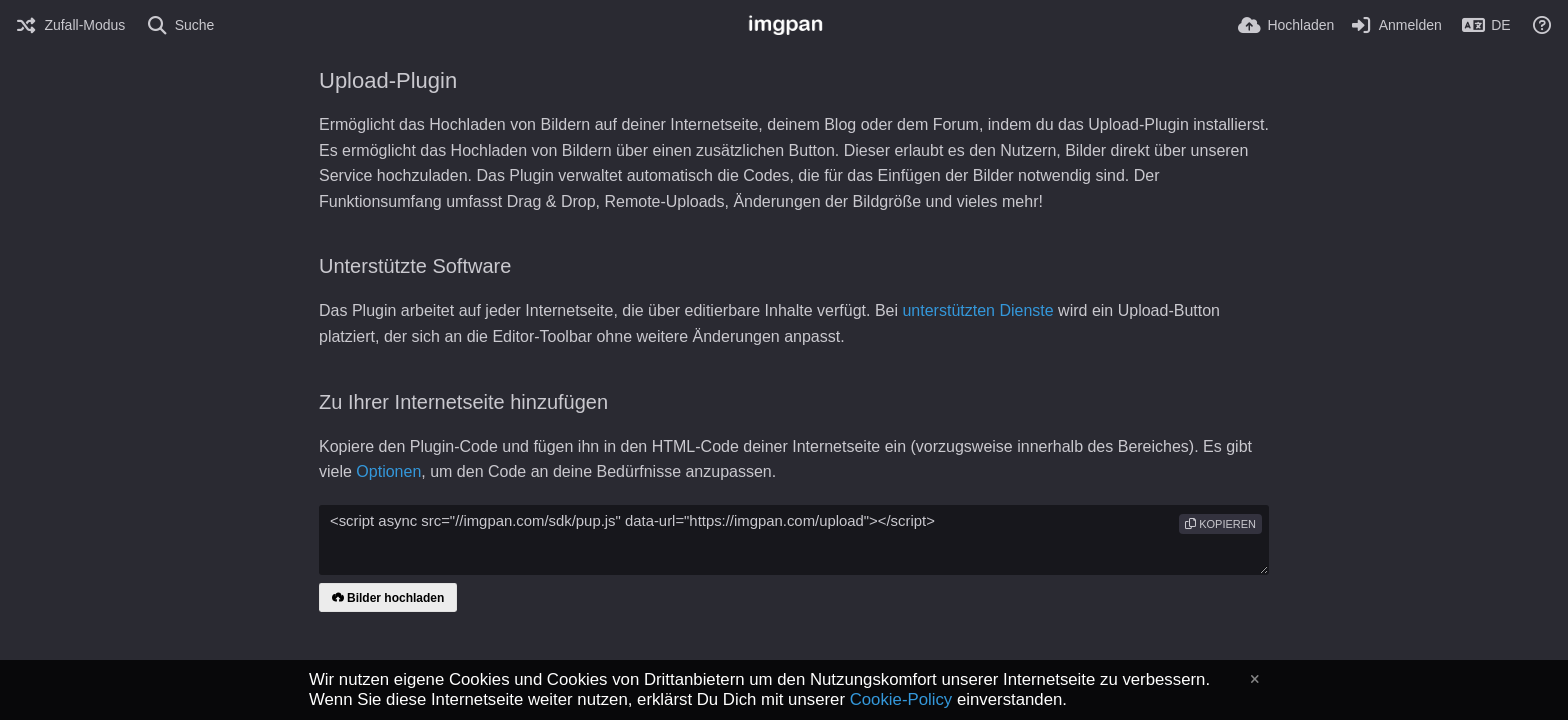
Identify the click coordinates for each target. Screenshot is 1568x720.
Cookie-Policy (901, 699)
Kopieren (1220, 524)
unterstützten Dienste (977, 310)
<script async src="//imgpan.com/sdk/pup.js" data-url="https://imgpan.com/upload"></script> (794, 540)
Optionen (388, 471)
